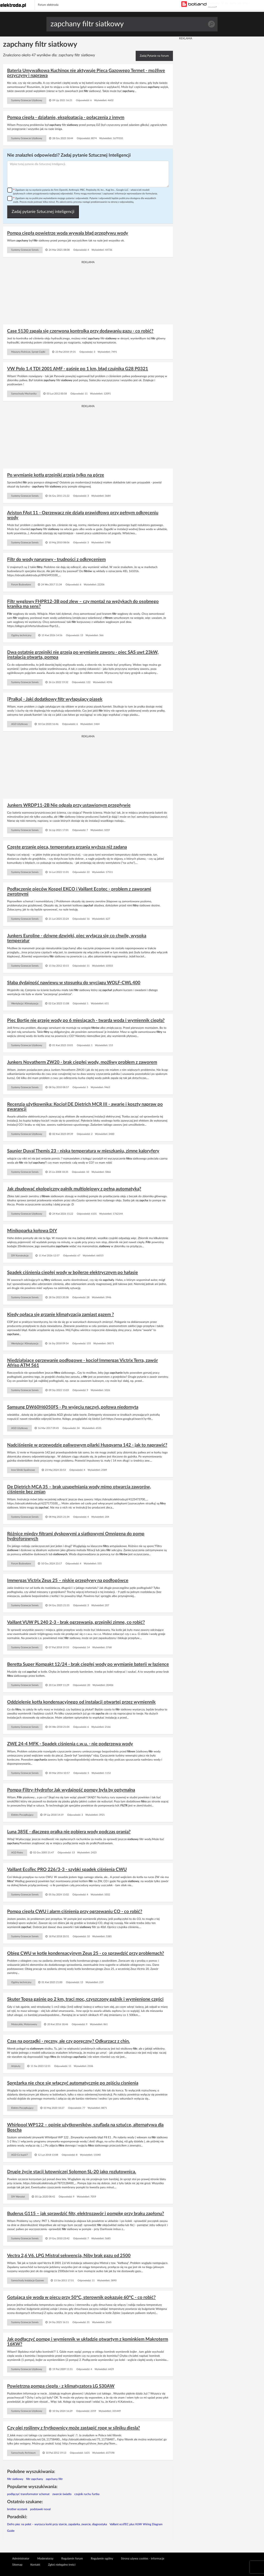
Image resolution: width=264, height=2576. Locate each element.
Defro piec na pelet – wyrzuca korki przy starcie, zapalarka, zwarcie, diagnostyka (57, 2524)
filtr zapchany (34, 2479)
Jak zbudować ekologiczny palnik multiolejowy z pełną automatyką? (74, 1189)
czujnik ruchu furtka (86, 2494)
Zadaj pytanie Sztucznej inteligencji (43, 212)
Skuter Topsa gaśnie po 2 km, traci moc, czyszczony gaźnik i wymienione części (85, 1999)
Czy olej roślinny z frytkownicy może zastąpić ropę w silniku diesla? (73, 2428)
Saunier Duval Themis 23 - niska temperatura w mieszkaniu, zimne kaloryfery (83, 1151)
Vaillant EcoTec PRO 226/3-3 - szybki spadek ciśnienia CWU (67, 1869)
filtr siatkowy (15, 2479)
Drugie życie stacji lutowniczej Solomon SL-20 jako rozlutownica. (71, 2172)
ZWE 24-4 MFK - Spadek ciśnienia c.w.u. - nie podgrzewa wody (70, 1744)
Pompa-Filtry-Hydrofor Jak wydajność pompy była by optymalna (71, 1790)
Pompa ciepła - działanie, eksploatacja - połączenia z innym (65, 117)
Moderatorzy (45, 2558)
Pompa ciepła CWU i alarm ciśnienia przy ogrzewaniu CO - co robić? (74, 1911)
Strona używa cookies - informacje (142, 2558)
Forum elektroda (48, 4)
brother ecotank (17, 2509)
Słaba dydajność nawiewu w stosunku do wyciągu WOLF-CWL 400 (73, 982)
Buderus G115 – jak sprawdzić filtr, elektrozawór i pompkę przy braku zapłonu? (85, 2213)
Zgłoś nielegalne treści (61, 2564)
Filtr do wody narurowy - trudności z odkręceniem (56, 559)
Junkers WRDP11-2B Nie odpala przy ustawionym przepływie (69, 805)
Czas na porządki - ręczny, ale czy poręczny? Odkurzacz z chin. (68, 2041)
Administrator (20, 2558)
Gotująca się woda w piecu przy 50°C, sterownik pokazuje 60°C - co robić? (81, 2297)
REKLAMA (212, 7)
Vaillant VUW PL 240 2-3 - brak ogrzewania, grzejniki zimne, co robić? (76, 1622)
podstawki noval (40, 2509)
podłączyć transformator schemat (28, 2494)
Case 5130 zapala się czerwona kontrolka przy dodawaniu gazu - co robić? (80, 331)
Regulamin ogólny (102, 2558)
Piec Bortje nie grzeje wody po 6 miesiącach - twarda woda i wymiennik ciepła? (86, 1020)
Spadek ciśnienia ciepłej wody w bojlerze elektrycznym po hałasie (72, 1272)
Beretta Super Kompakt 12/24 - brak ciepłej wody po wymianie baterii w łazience (88, 1664)
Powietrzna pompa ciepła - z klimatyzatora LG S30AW (60, 2386)
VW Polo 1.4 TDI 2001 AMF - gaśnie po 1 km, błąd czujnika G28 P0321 (77, 369)
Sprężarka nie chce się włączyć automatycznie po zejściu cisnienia (72, 2083)
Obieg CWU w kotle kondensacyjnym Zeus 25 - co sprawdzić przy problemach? (85, 1953)
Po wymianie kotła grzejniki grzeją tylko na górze (55, 475)
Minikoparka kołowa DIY (32, 1230)
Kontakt (35, 2564)
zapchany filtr (54, 2479)
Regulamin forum (72, 2558)
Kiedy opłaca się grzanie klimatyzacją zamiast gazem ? (60, 1314)
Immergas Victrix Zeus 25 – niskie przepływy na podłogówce (67, 1580)
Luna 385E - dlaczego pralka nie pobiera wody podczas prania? (69, 1832)
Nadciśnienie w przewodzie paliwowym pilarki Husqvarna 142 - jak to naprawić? (87, 1445)
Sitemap (17, 2564)
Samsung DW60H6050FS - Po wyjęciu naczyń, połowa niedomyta (72, 1407)
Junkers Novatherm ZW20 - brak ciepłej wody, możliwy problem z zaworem (82, 1062)
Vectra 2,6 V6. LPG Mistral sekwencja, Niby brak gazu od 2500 (69, 2255)
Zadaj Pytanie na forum (154, 55)
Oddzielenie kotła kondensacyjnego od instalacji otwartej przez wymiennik (81, 1702)
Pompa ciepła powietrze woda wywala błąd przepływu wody (67, 233)
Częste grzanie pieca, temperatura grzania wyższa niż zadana (67, 847)
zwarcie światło (62, 2494)
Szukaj (211, 24)
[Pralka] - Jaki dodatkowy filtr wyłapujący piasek (54, 699)
